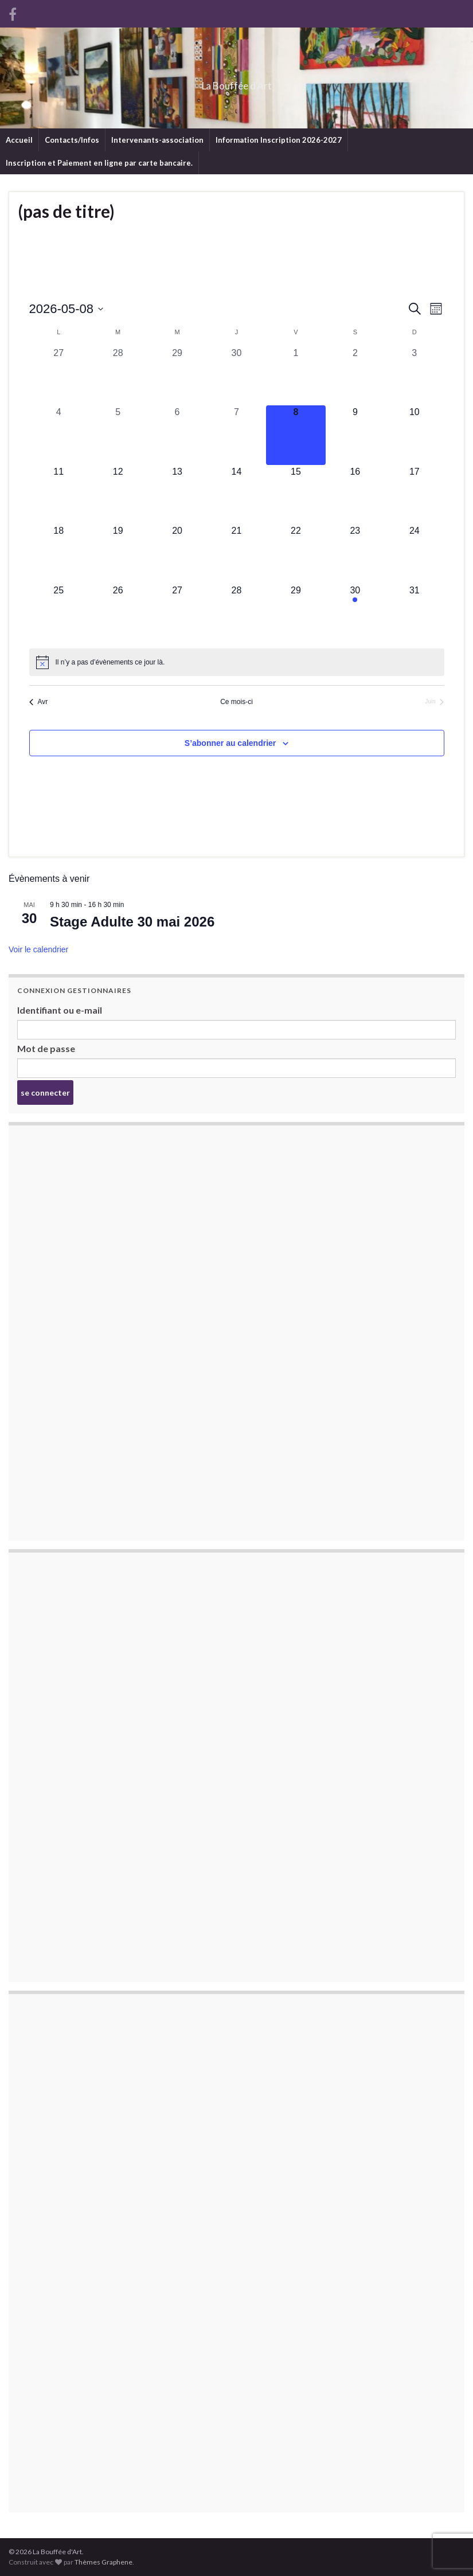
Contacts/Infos (72, 139)
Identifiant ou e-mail (59, 1009)
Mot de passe (46, 1048)
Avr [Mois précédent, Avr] (38, 702)
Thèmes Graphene (103, 2562)
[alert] (236, 662)
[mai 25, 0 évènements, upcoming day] (58, 613)
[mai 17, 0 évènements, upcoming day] (414, 494)
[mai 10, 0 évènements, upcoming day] (414, 434)
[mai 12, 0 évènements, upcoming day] (117, 494)
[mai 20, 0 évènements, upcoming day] (176, 553)
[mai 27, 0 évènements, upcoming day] (176, 613)
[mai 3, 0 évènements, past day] (414, 375)
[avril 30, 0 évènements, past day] (236, 375)
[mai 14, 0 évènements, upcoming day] (236, 494)
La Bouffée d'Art (236, 82)
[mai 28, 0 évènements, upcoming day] (236, 613)
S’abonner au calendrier (230, 743)
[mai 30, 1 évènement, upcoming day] (355, 613)
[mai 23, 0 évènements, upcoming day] (355, 553)
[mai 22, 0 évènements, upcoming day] (295, 553)
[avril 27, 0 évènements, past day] (58, 375)
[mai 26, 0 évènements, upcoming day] (117, 613)
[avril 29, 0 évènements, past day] (176, 375)
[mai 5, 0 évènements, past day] (117, 434)
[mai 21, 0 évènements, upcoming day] (236, 553)
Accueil (19, 139)
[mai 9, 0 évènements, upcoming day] (355, 434)
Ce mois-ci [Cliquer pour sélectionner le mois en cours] (236, 702)
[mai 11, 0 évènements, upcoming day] (58, 494)
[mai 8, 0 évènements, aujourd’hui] (295, 434)
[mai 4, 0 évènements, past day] (58, 434)
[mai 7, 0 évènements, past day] (236, 434)
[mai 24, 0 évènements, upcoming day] (414, 553)
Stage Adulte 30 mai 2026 (132, 921)
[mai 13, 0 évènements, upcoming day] (176, 494)
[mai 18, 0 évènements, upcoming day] (58, 553)
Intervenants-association (157, 139)
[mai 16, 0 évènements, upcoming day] (355, 494)
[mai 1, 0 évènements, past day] (295, 375)
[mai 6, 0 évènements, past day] (176, 434)
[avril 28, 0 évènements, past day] (117, 375)
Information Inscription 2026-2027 (279, 139)
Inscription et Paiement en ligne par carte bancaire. (99, 162)
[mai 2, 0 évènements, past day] (355, 375)
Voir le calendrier (38, 949)
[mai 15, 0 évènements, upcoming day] (295, 494)
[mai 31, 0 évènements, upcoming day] (414, 613)
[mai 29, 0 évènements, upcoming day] (295, 613)
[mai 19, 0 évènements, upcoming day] (117, 553)
